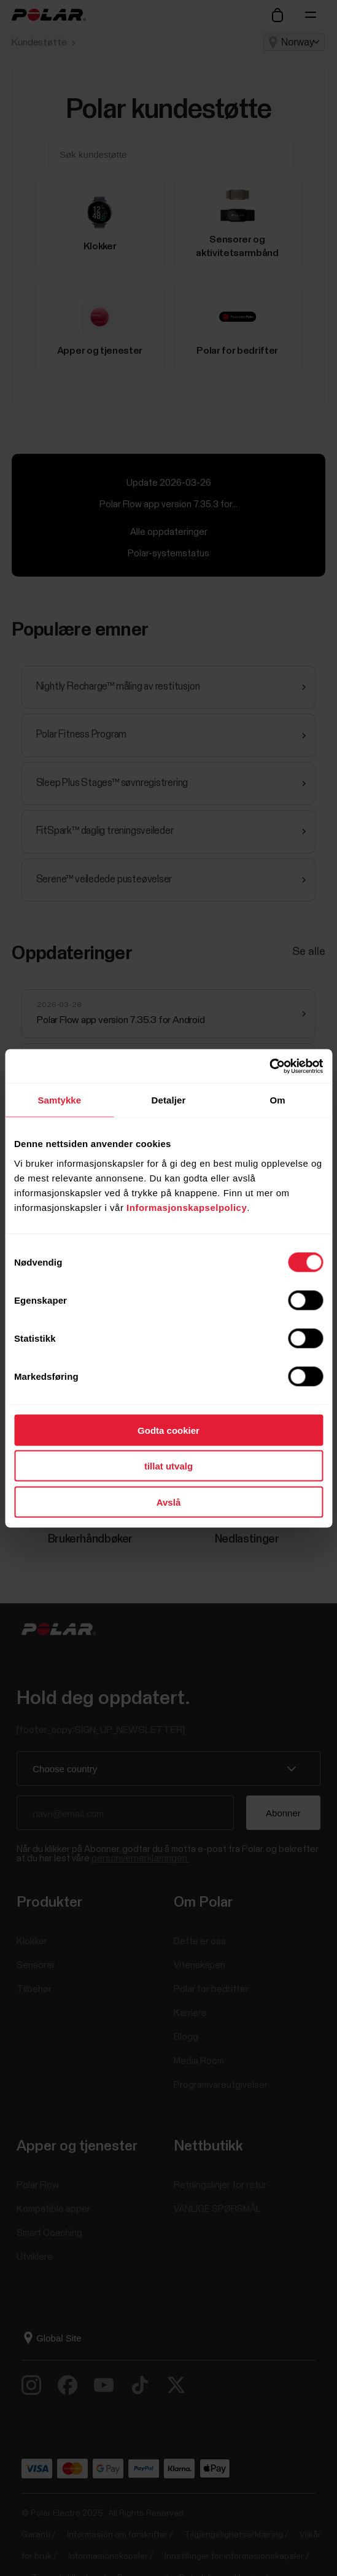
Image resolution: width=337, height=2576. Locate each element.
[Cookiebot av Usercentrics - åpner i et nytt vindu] (269, 1066)
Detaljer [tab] (169, 1100)
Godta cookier (168, 1430)
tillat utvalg (168, 1466)
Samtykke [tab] (59, 1100)
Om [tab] (277, 1100)
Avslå (168, 1501)
